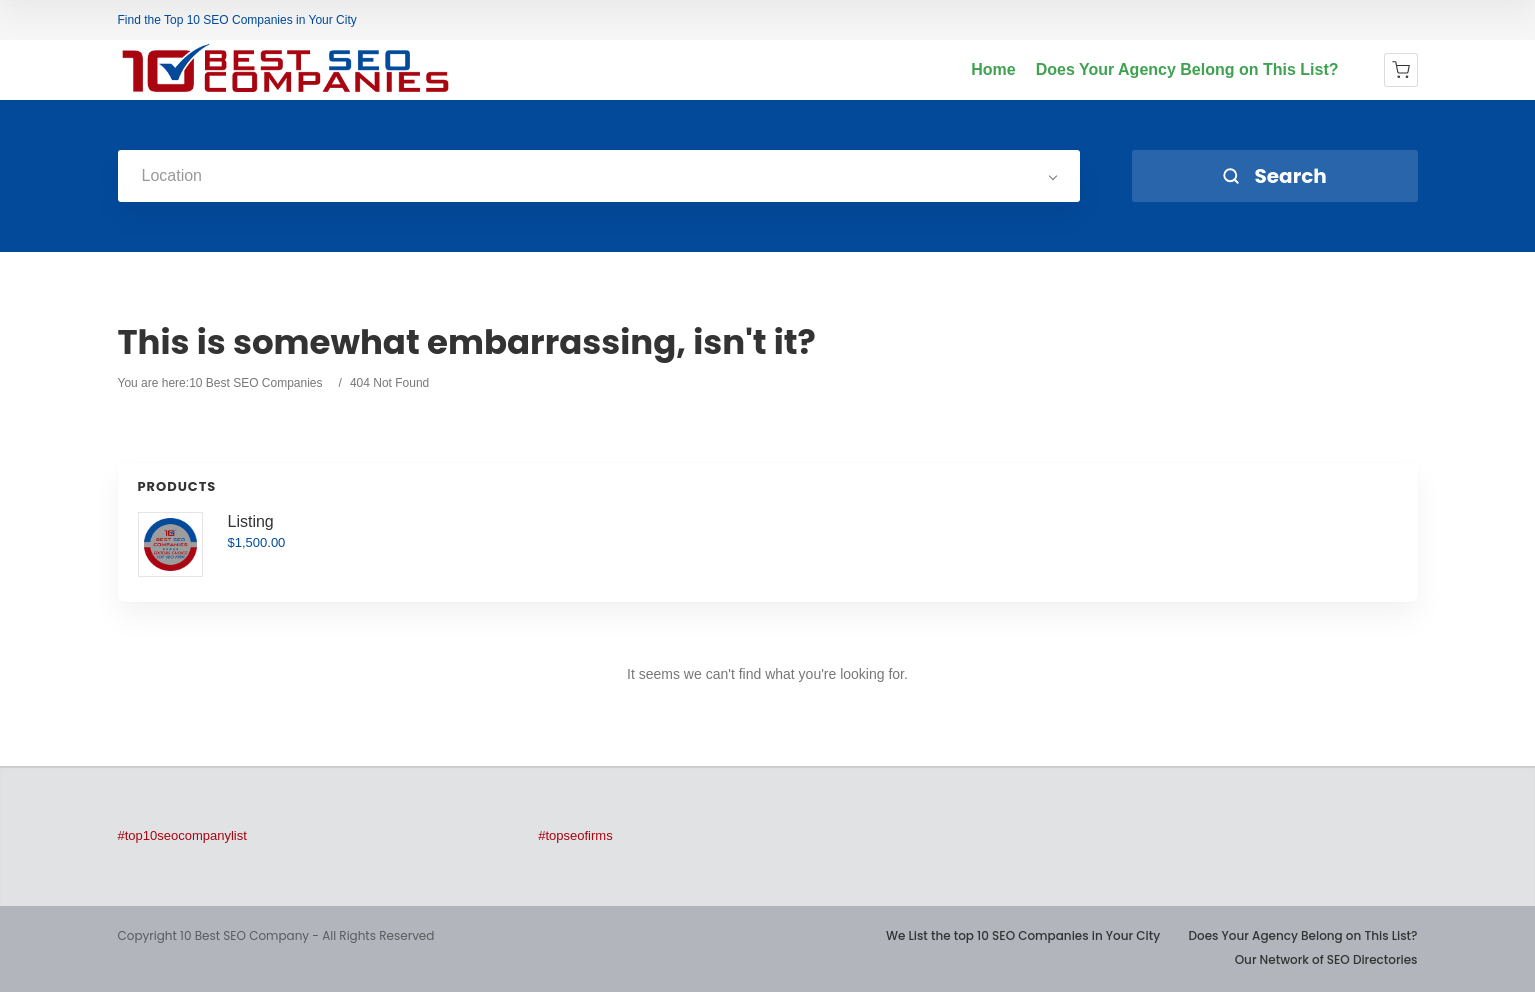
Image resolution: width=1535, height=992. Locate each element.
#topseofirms (575, 835)
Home (993, 69)
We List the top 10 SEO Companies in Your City (1023, 935)
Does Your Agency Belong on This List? (1187, 69)
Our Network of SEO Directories (1326, 959)
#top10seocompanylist (182, 835)
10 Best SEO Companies (255, 383)
